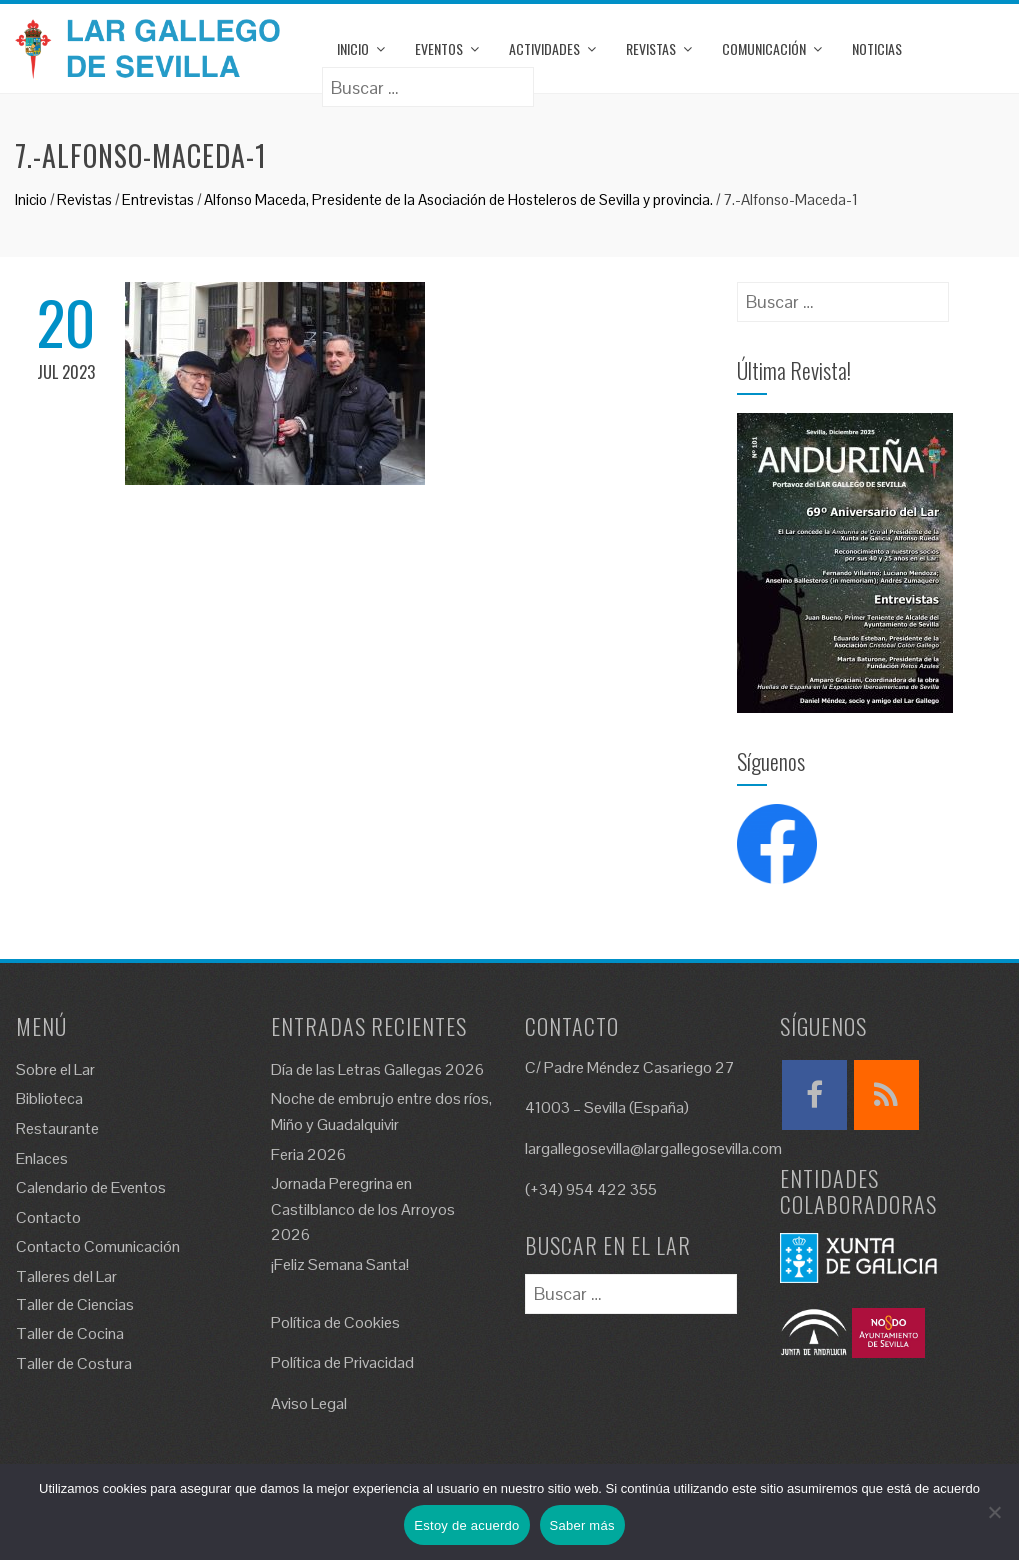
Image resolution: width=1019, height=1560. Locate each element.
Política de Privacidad (342, 1362)
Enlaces (42, 1158)
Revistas (651, 48)
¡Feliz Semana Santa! (340, 1264)
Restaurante (57, 1128)
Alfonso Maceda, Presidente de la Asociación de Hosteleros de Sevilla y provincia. (458, 199)
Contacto (48, 1217)
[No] (994, 1512)
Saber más (582, 1525)
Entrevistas (158, 199)
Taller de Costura (74, 1363)
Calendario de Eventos (91, 1187)
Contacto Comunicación (98, 1246)
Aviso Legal (309, 1403)
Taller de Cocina (70, 1333)
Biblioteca (49, 1098)
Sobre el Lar (55, 1069)
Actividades (544, 48)
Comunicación (764, 48)
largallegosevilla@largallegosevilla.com (653, 1148)
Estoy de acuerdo (466, 1525)
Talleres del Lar (66, 1276)
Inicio (353, 48)
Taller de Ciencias (75, 1304)
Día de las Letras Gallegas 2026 (377, 1069)
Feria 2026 (308, 1154)
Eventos (439, 48)
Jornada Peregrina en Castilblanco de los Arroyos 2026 (363, 1209)
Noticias (877, 48)
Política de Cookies (335, 1322)
